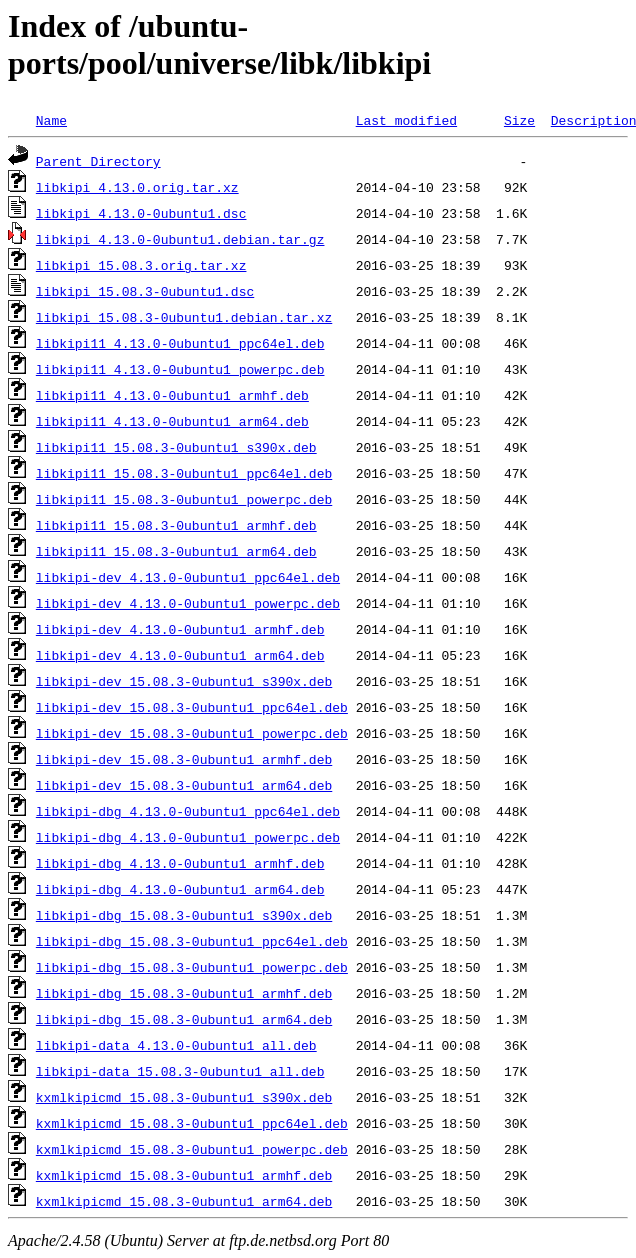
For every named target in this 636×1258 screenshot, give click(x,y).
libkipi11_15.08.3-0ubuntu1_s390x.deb (176, 447)
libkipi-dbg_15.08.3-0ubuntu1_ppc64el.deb (192, 941)
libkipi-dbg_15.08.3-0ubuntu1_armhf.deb (184, 993)
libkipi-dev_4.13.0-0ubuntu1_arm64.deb (180, 655)
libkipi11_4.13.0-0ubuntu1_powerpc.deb (180, 369)
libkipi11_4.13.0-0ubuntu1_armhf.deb (172, 395)
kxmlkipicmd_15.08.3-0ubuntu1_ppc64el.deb (192, 1123)
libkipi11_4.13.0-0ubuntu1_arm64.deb (172, 421)
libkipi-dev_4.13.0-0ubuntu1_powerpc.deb (188, 603)
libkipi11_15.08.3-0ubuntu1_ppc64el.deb (184, 473)
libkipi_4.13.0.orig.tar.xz (137, 187)
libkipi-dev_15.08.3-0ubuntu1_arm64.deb (184, 785)
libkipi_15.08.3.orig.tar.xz (141, 265)
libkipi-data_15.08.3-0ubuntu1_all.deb (180, 1071)
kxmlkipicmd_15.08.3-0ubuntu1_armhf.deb (184, 1175)
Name (51, 120)
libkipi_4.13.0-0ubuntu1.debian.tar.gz (180, 239)
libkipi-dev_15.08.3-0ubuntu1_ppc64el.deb (192, 707)
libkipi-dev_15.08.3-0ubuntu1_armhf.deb (184, 759)
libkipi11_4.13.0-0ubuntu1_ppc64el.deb (180, 343)
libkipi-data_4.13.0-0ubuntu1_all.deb (176, 1045)
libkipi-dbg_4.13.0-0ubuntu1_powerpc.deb (188, 837)
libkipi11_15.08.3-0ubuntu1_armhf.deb (176, 525)
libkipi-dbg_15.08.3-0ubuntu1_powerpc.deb (192, 967)
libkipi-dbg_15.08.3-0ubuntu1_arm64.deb (184, 1019)
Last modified (406, 120)
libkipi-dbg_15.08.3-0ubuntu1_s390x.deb (184, 915)
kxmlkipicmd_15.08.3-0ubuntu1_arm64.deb (184, 1201)
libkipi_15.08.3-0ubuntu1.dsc (145, 291)
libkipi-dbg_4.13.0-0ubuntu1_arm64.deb (180, 889)
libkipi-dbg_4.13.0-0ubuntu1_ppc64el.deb (188, 811)
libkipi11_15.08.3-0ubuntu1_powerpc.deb (184, 499)
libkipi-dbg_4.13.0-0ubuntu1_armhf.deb (180, 863)
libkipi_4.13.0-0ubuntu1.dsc (141, 213)
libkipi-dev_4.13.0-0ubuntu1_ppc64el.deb (188, 577)
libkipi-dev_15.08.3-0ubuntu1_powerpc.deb (192, 733)
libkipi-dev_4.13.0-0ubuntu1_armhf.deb (180, 629)
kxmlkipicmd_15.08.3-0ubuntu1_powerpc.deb (192, 1149)
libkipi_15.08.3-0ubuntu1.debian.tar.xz (184, 317)
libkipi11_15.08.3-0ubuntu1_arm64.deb (176, 551)
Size (519, 120)
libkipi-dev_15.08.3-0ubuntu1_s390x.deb (184, 681)
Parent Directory (98, 161)
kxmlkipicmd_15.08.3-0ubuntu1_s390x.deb (184, 1097)
